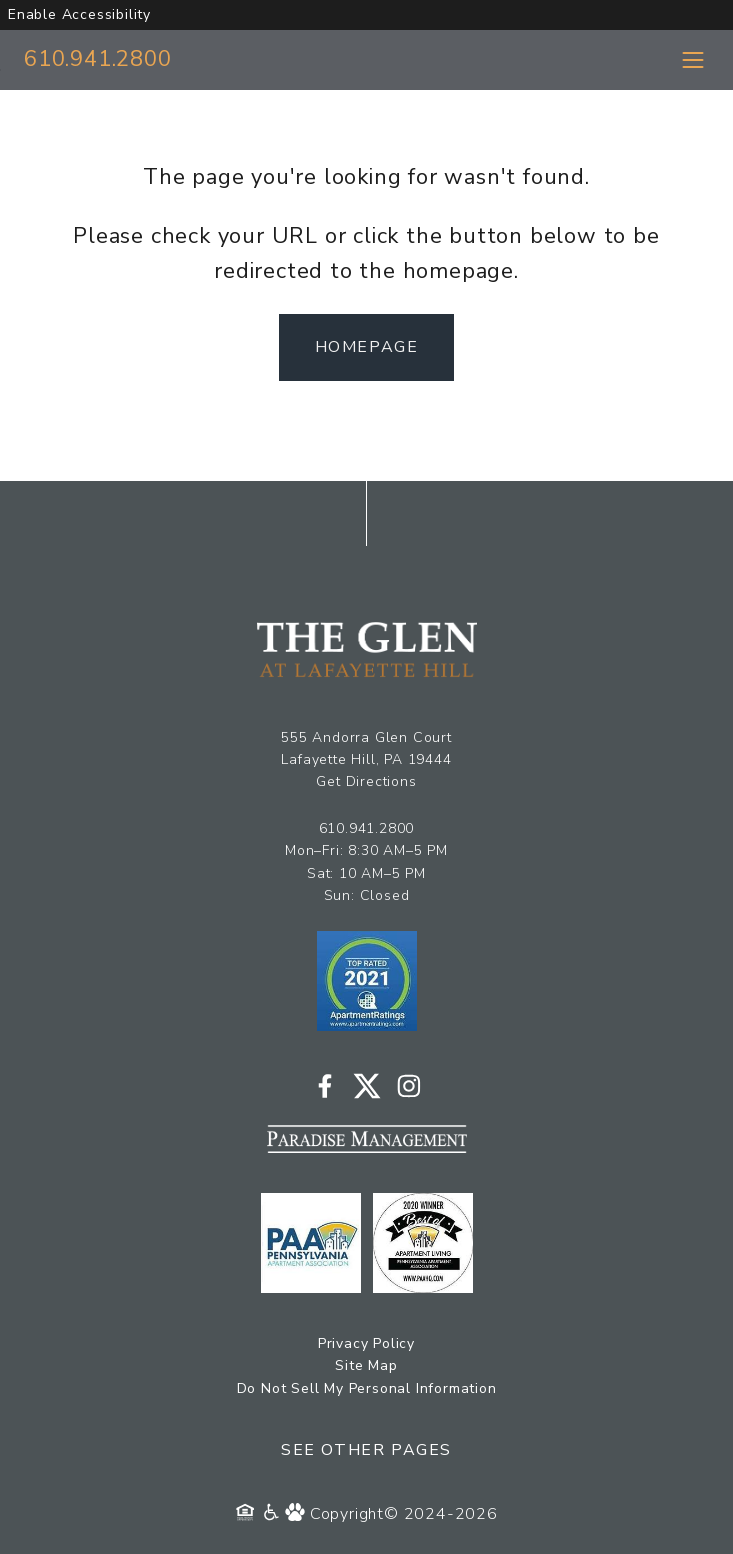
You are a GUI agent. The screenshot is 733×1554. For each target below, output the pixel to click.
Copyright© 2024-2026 (404, 1514)
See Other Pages (366, 1450)
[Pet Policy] (297, 1514)
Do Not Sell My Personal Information (367, 1388)
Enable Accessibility (79, 14)
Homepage (367, 347)
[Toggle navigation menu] (692, 59)
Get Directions (366, 781)
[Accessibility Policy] (272, 1514)
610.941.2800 (98, 59)
